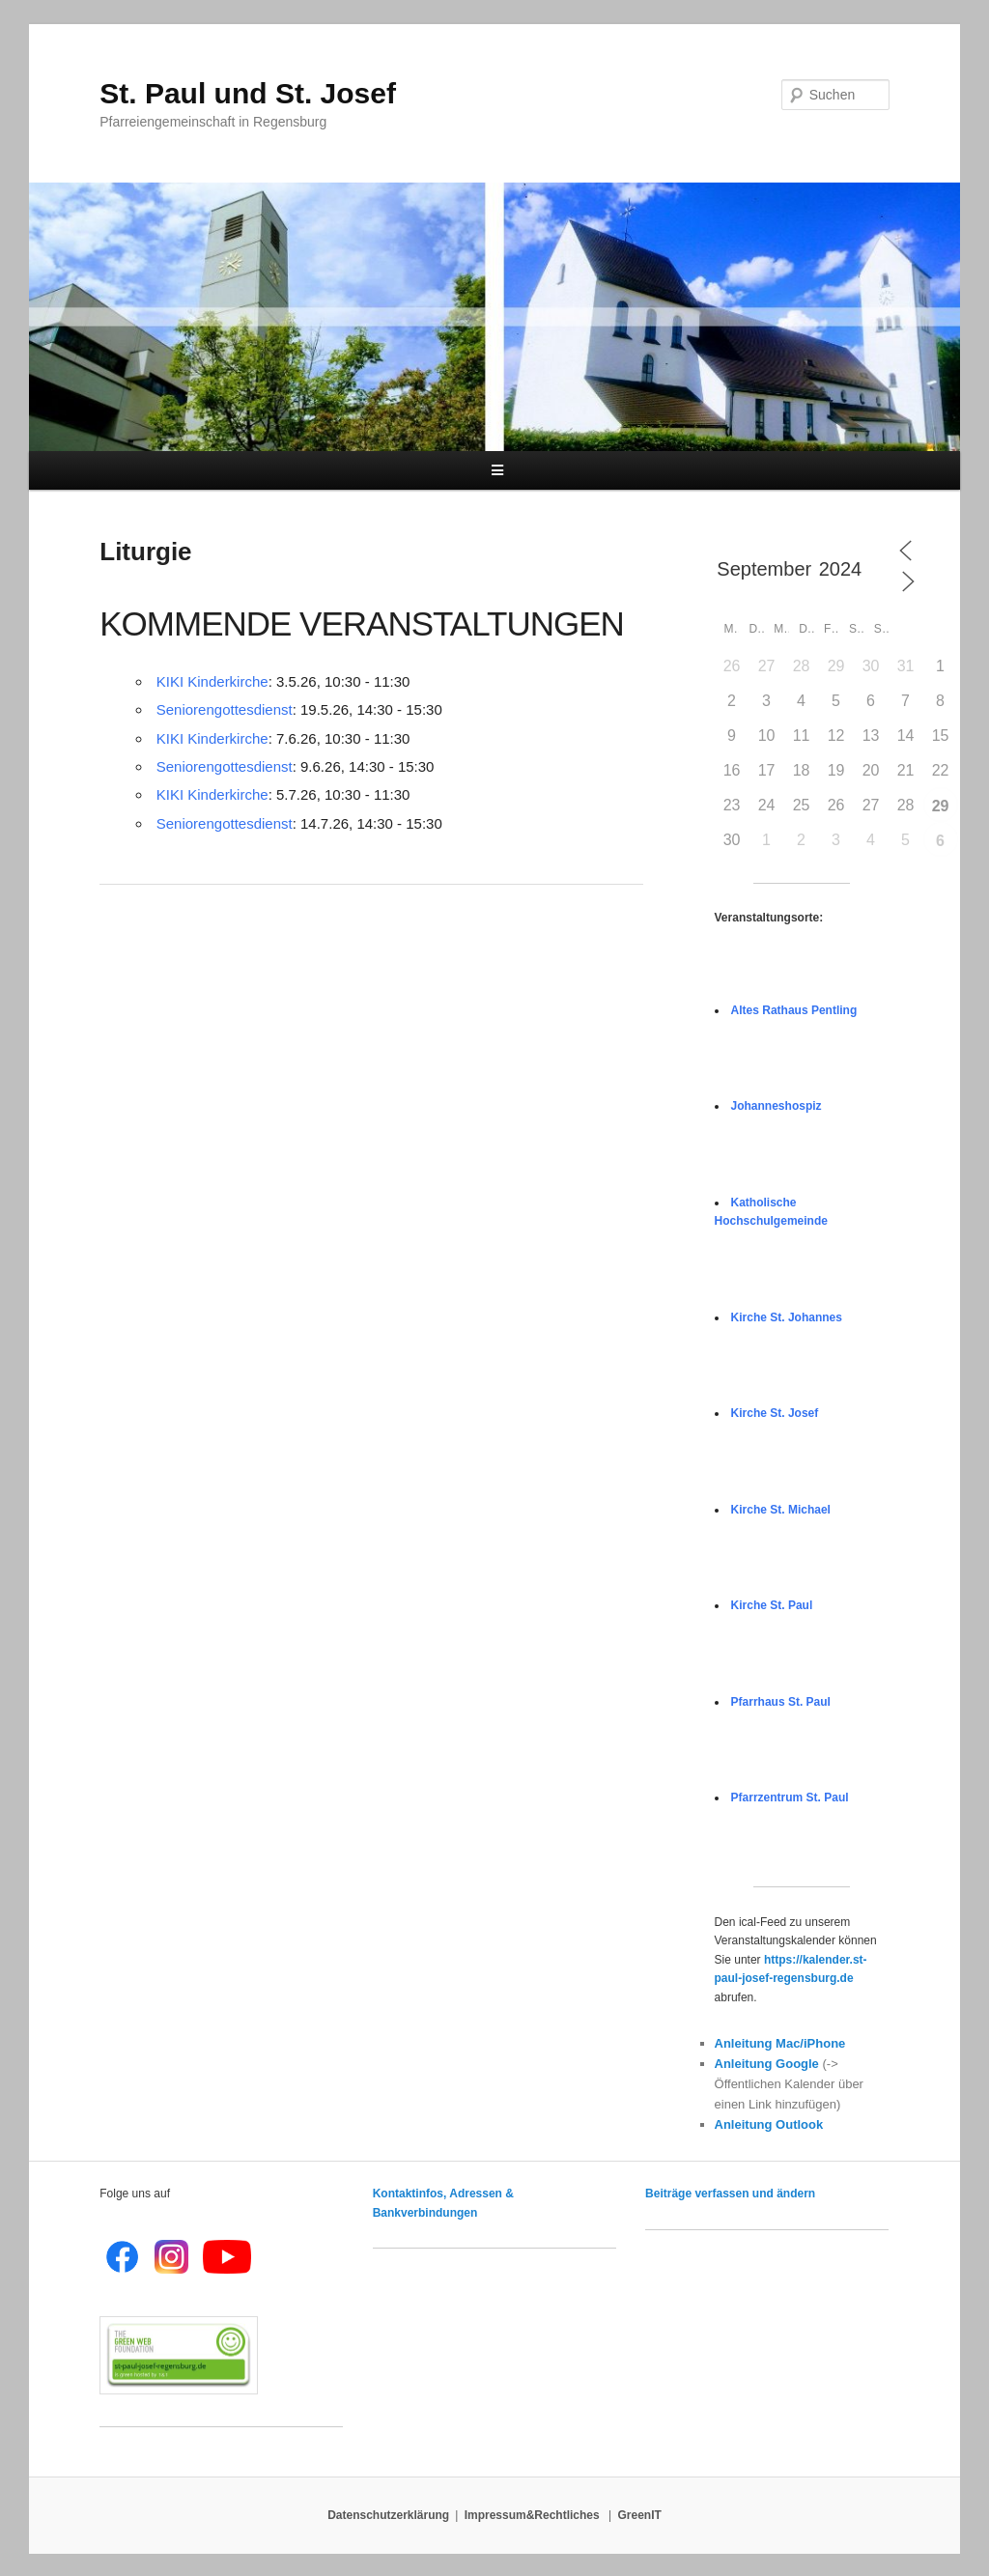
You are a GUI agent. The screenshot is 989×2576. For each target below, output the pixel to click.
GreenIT (640, 2515)
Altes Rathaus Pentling (794, 1010)
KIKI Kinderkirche (212, 681)
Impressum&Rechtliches (534, 2515)
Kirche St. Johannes (786, 1317)
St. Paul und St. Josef (247, 93)
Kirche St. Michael (781, 1509)
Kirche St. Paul (772, 1605)
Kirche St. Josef (775, 1413)
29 (940, 806)
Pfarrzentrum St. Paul (790, 1797)
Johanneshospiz (776, 1106)
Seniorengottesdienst (224, 709)
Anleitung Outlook (769, 2124)
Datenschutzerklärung (388, 2515)
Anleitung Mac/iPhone (780, 2043)
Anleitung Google (767, 2063)
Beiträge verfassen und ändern (730, 2193)
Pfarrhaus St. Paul (781, 1702)
